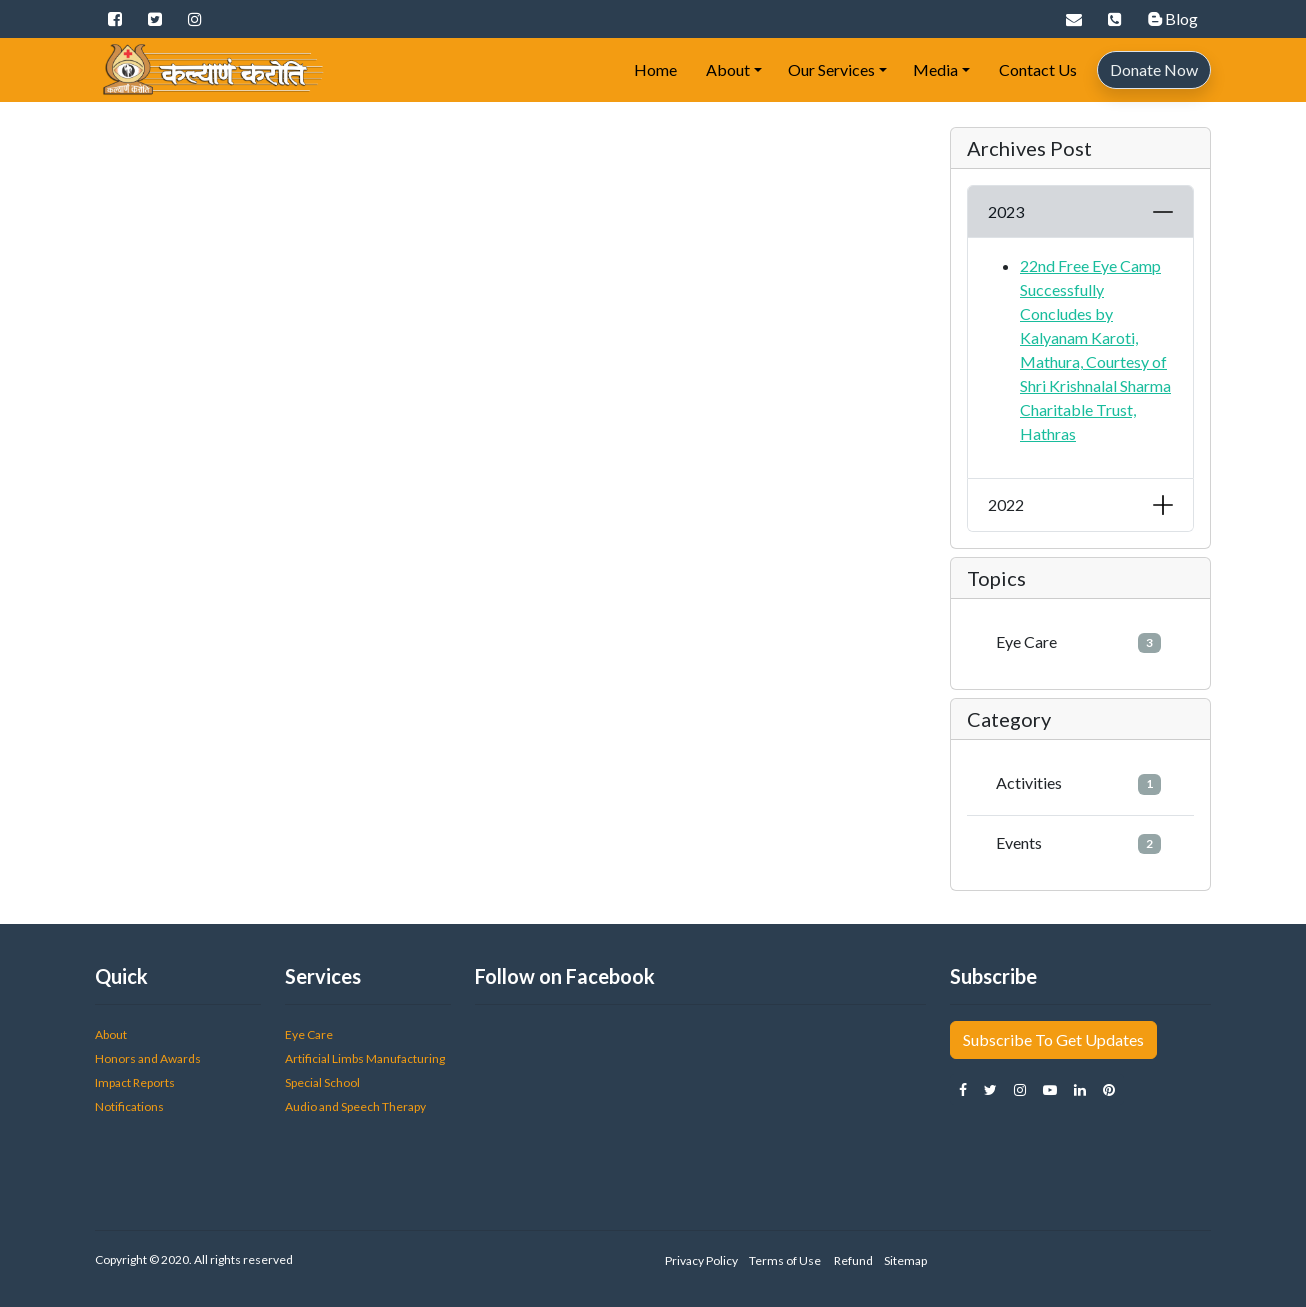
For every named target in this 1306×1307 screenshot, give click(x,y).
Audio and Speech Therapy (355, 1106)
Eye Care (1078, 642)
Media (935, 69)
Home (654, 69)
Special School (322, 1082)
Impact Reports (135, 1082)
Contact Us (1036, 69)
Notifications (129, 1106)
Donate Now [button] (1154, 69)
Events (1078, 843)
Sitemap (905, 1260)
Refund (852, 1260)
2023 (1006, 211)
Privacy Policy (701, 1260)
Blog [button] (1173, 18)
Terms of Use (785, 1260)
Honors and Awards (148, 1058)
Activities (1078, 783)
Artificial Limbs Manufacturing (366, 1058)
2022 (1006, 504)
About (726, 69)
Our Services (831, 69)
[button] (115, 19)
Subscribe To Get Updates (1053, 1039)
